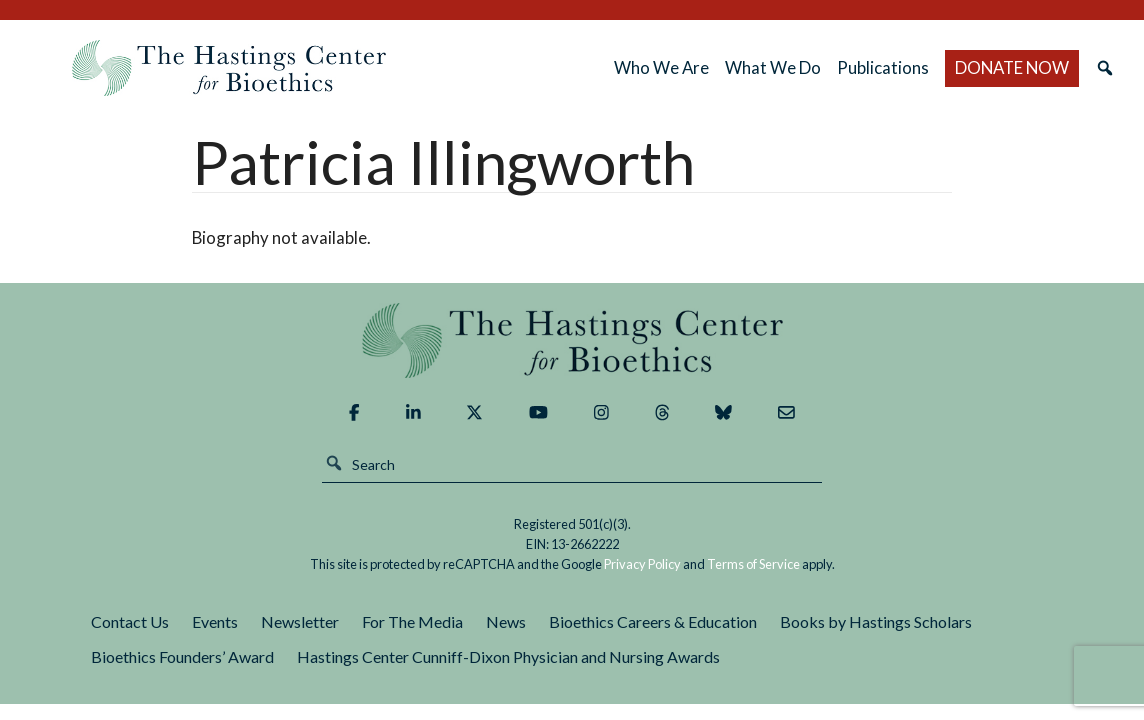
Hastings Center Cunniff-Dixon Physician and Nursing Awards (508, 656)
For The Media (412, 621)
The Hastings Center (572, 340)
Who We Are (661, 67)
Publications (883, 67)
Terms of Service (753, 564)
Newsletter (300, 621)
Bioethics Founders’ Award (182, 656)
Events (215, 621)
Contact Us (130, 621)
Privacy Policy (642, 564)
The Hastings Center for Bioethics (229, 68)
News (506, 621)
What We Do (773, 67)
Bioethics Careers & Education (653, 621)
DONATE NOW (1012, 67)
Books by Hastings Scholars (876, 621)
